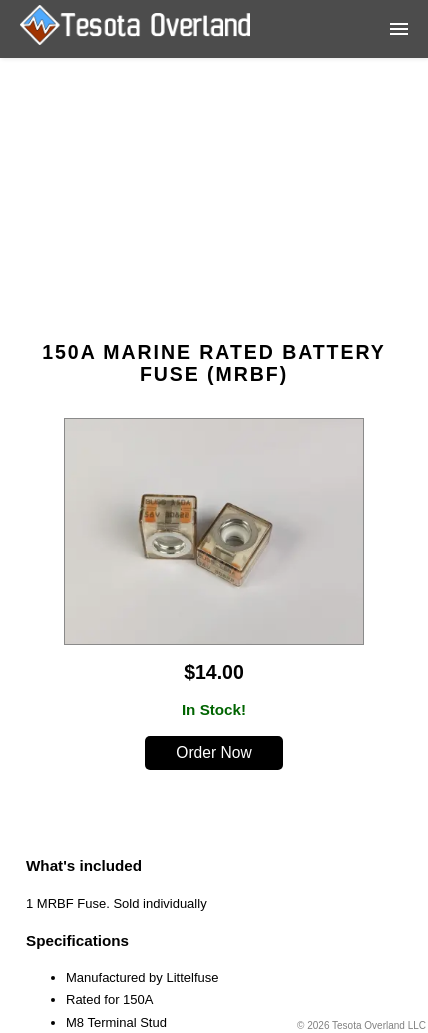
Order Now (213, 752)
